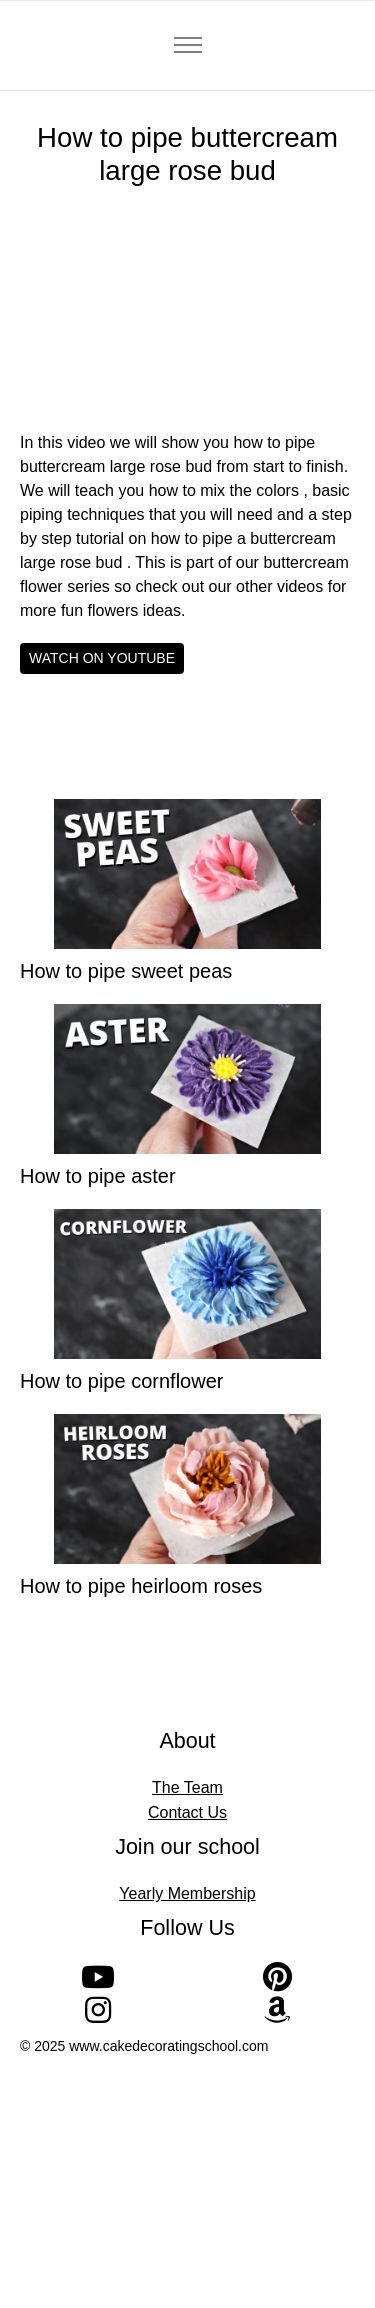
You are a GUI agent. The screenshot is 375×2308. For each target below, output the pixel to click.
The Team (187, 1787)
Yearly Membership (187, 1893)
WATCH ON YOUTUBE (102, 658)
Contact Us (187, 1812)
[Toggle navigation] (187, 45)
